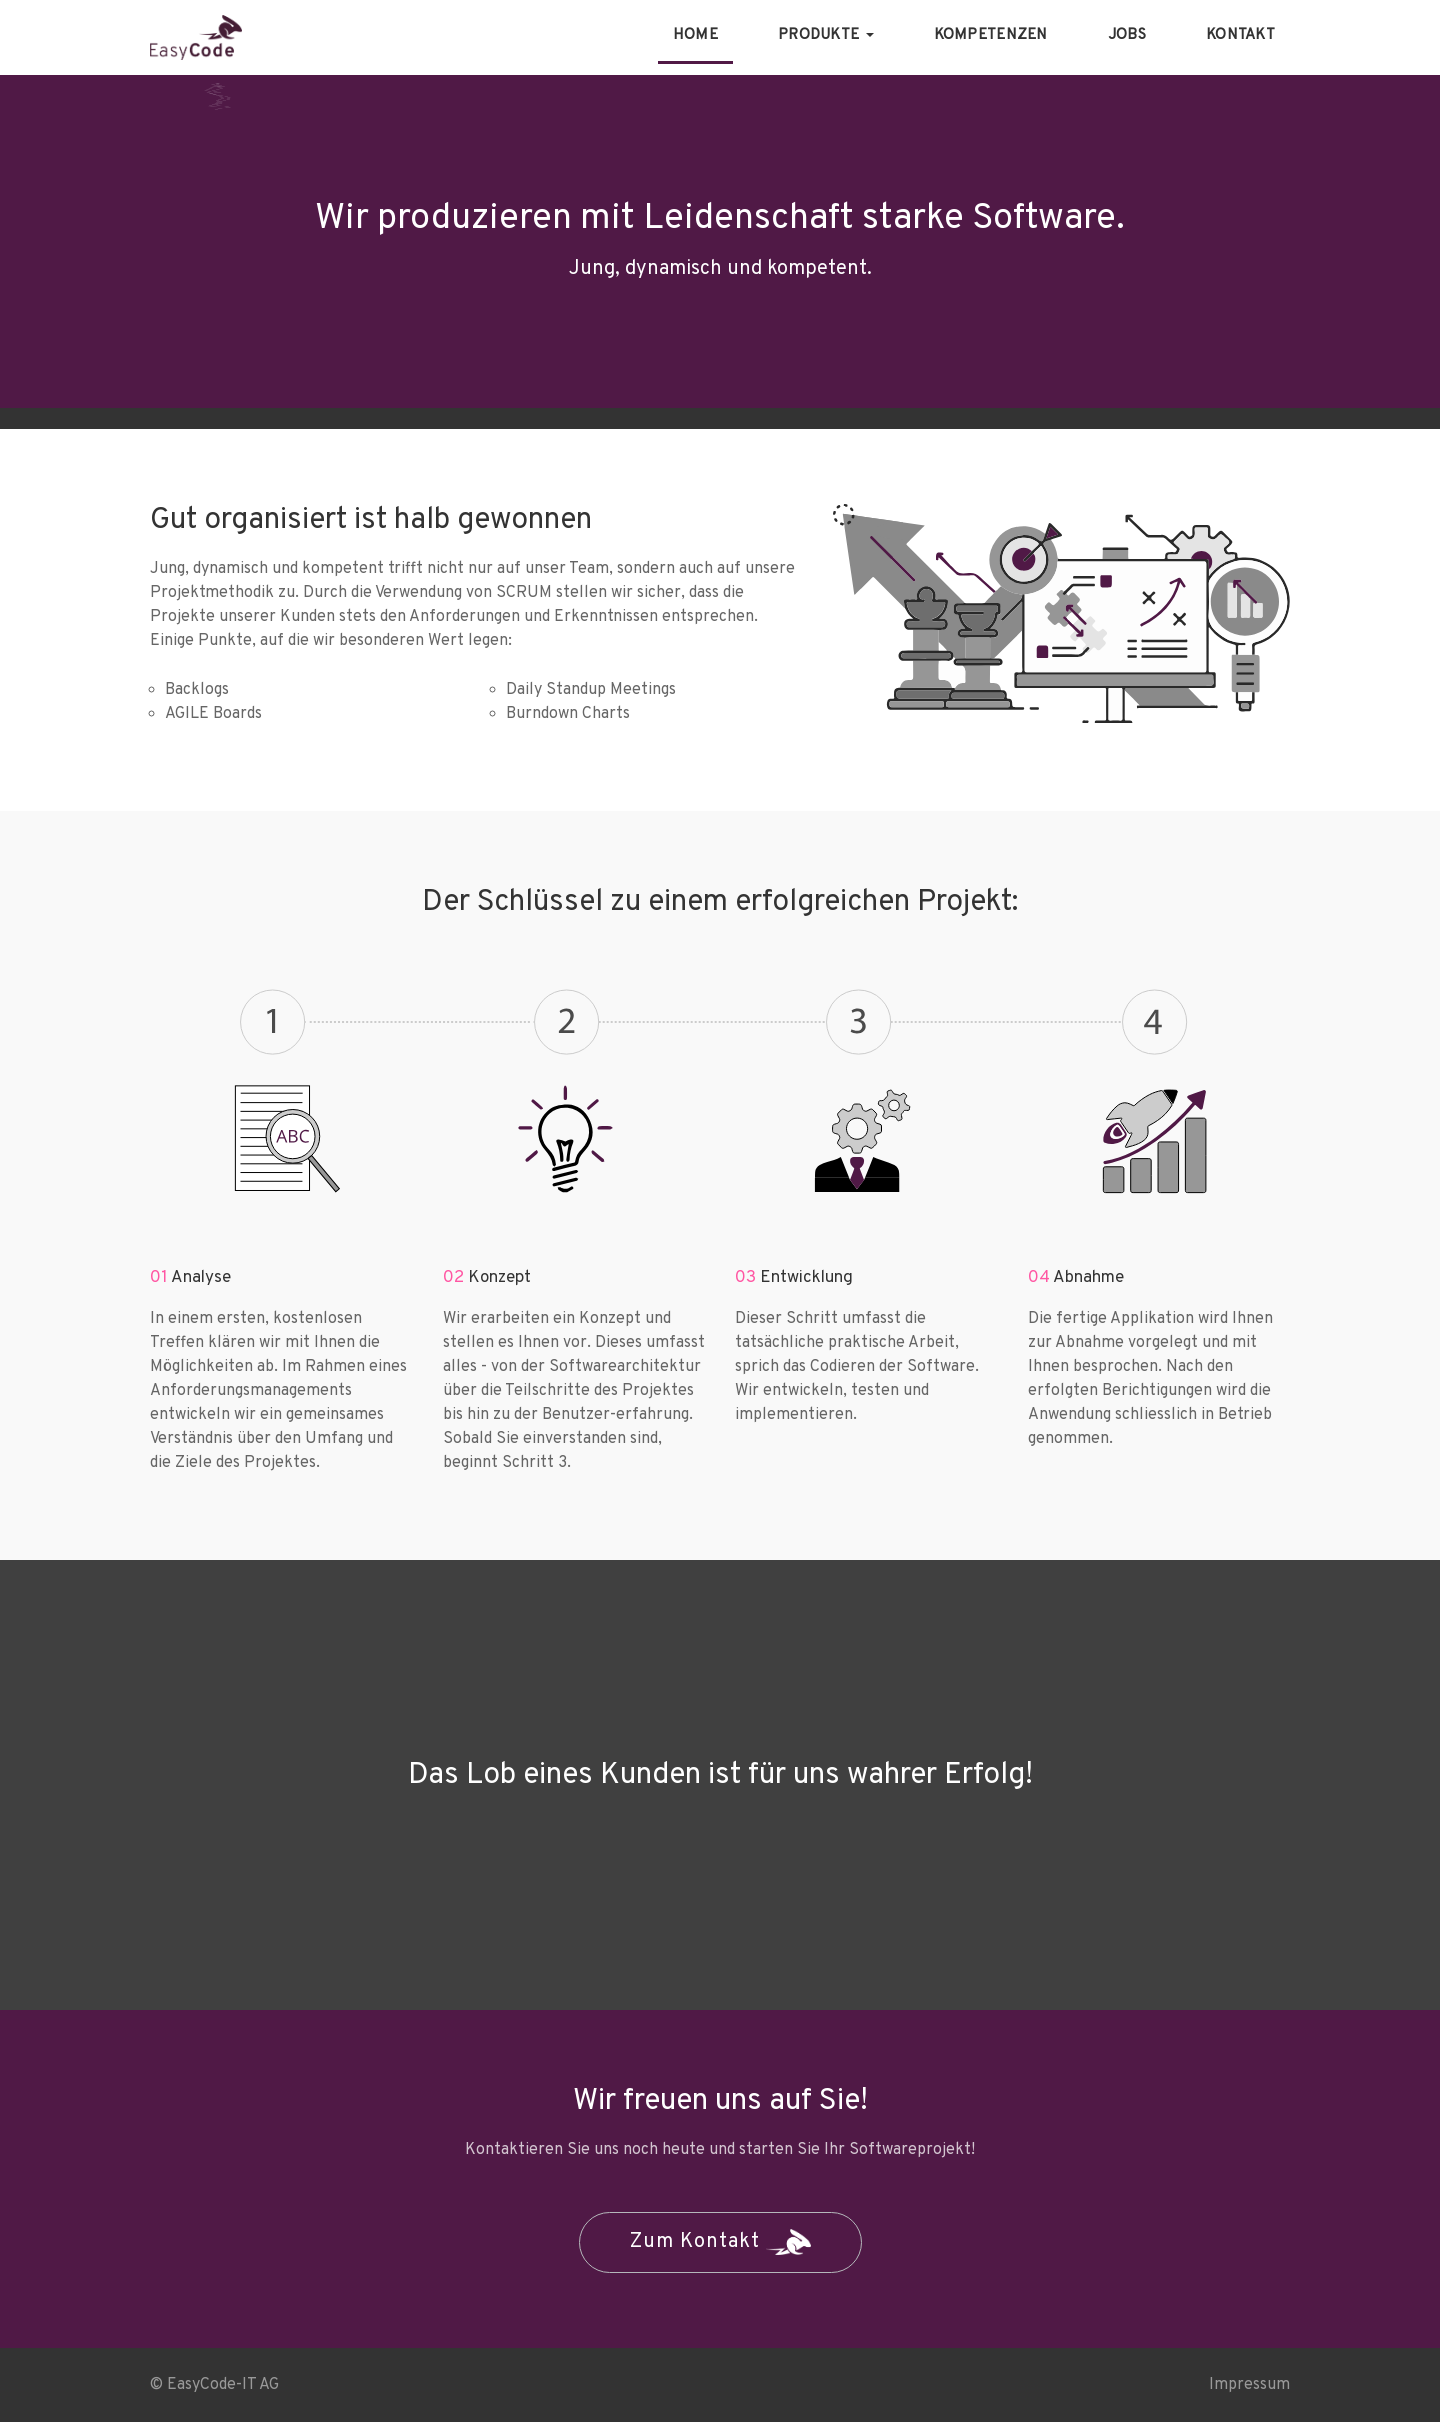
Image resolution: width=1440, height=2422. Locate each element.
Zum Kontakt (720, 2242)
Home (695, 35)
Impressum (1249, 2385)
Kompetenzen (991, 35)
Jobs (1127, 35)
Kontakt (1240, 35)
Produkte (826, 35)
